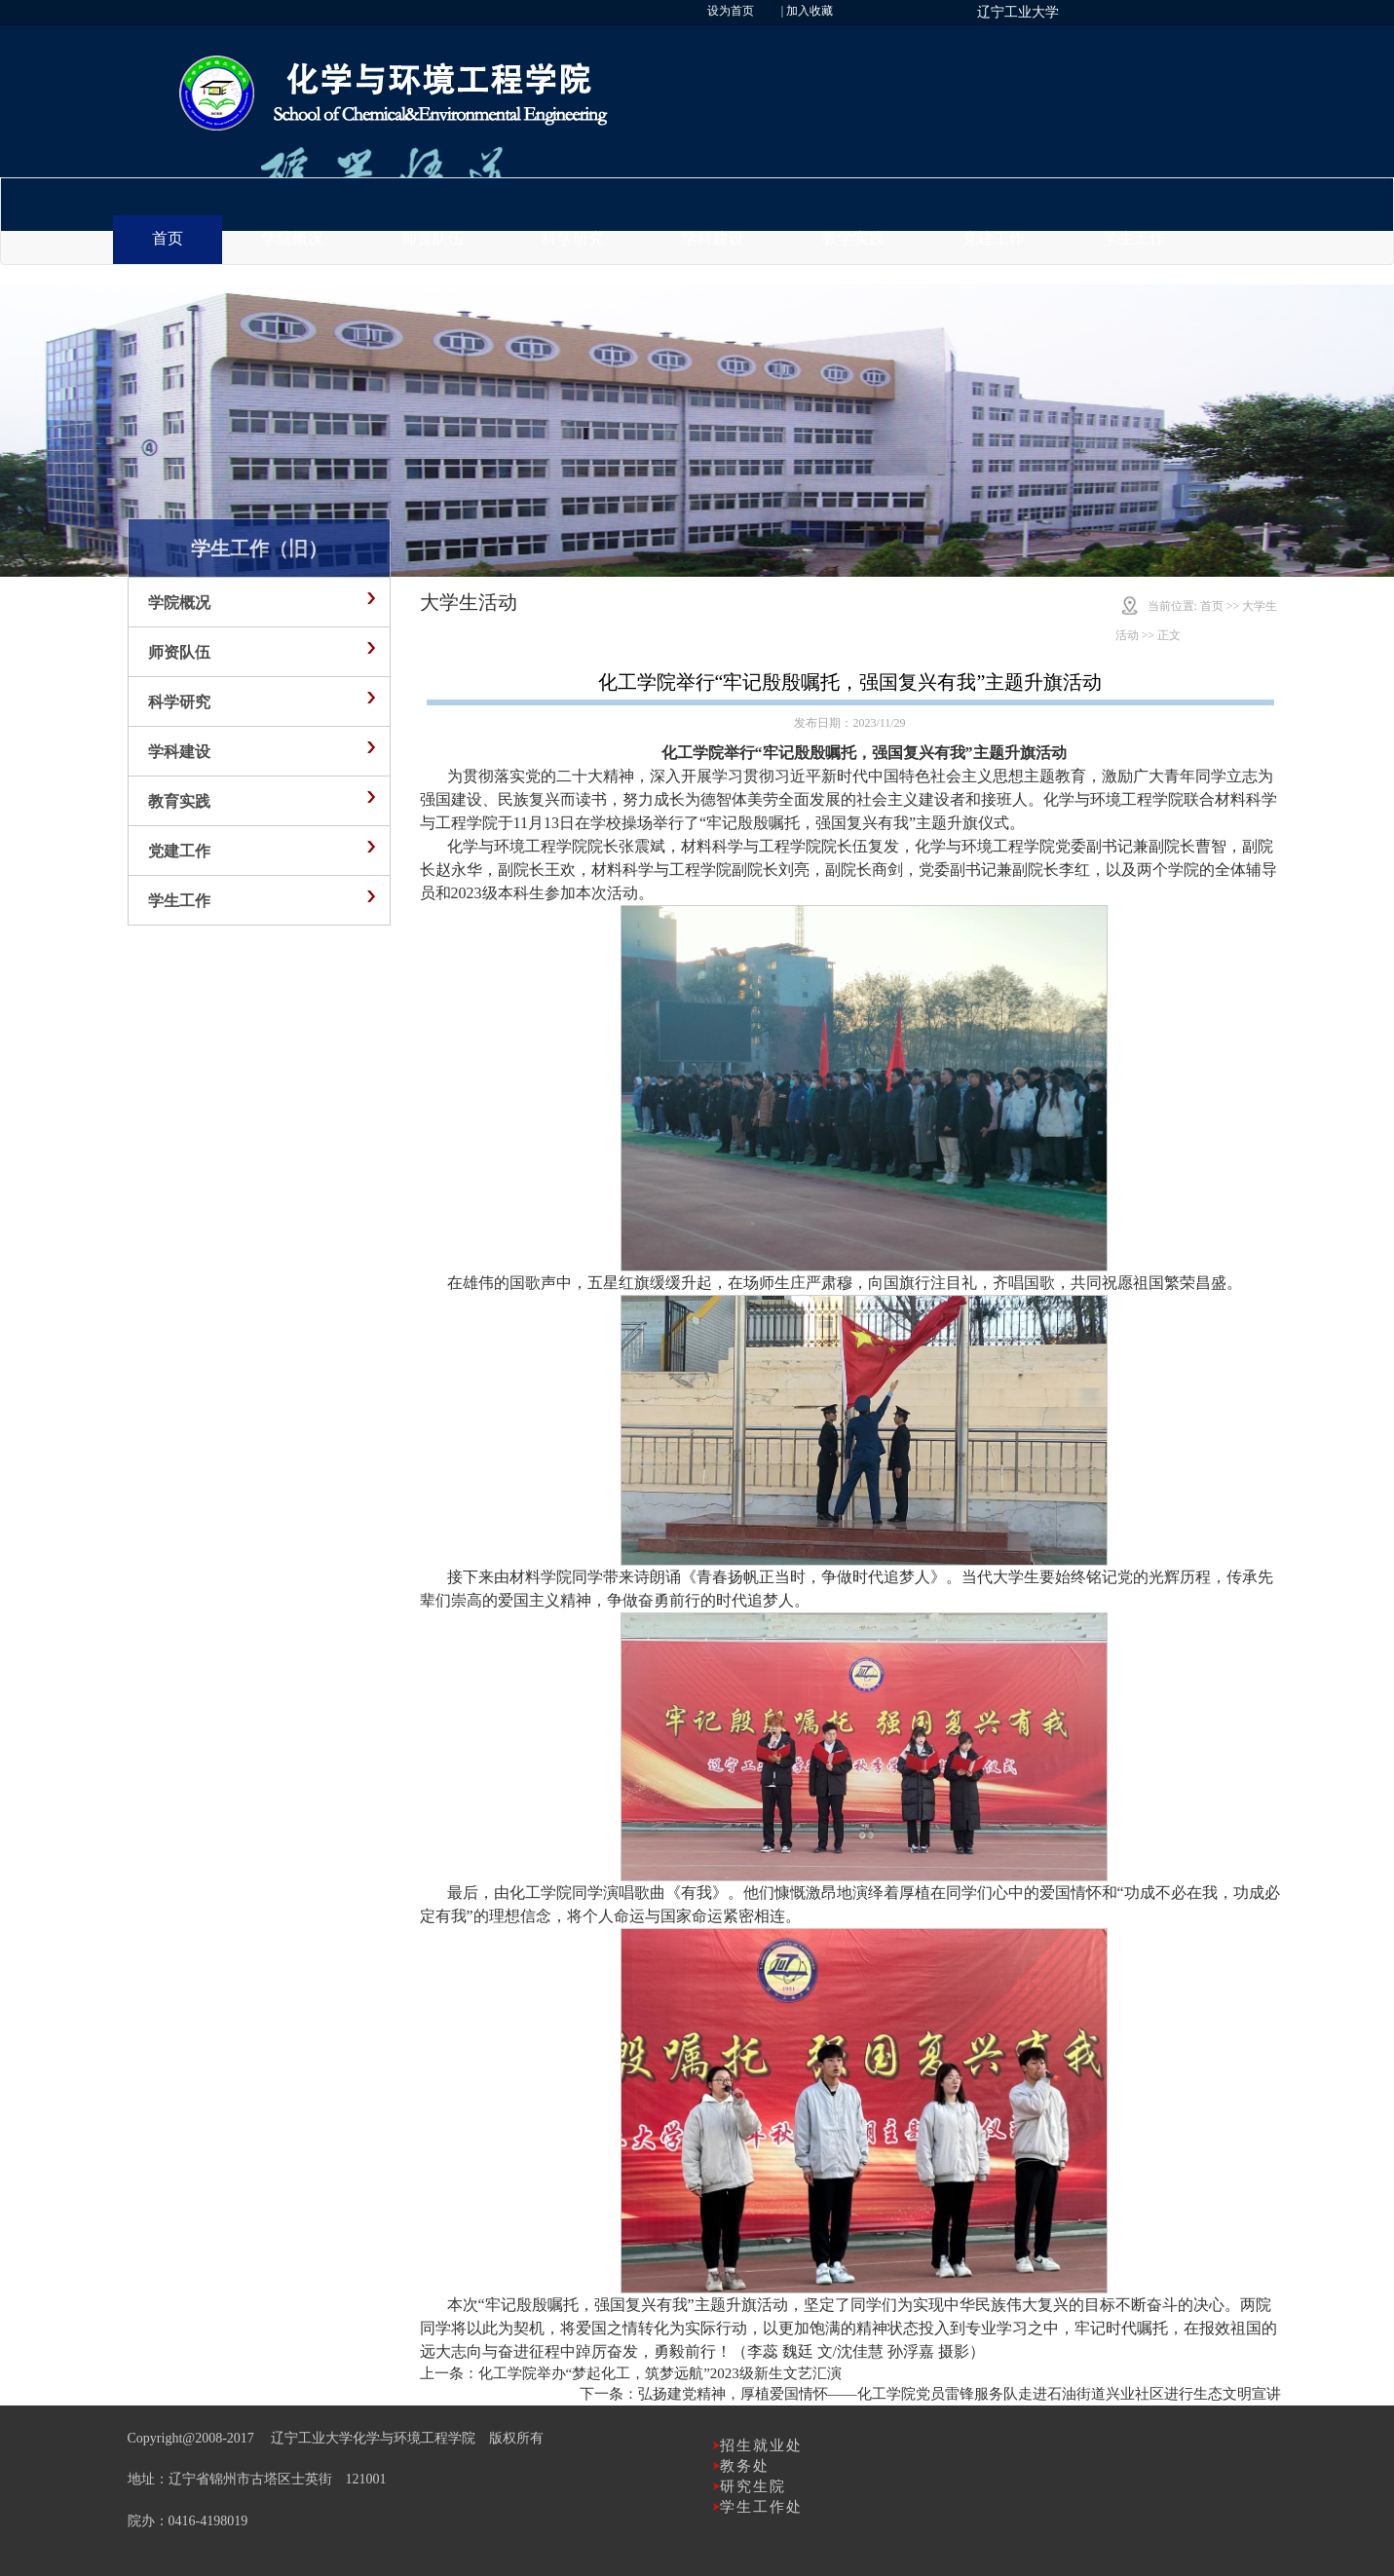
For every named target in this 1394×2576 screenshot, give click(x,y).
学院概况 (292, 238)
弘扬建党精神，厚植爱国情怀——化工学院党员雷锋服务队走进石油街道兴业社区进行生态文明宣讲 (959, 2394)
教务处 (745, 2466)
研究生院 (753, 2486)
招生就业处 (761, 2445)
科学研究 (573, 238)
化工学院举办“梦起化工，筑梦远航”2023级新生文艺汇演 (660, 2373)
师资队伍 (432, 238)
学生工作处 (761, 2507)
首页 (167, 238)
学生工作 (1134, 238)
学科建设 (713, 238)
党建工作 (993, 238)
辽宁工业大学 (1018, 12)
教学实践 (853, 238)
